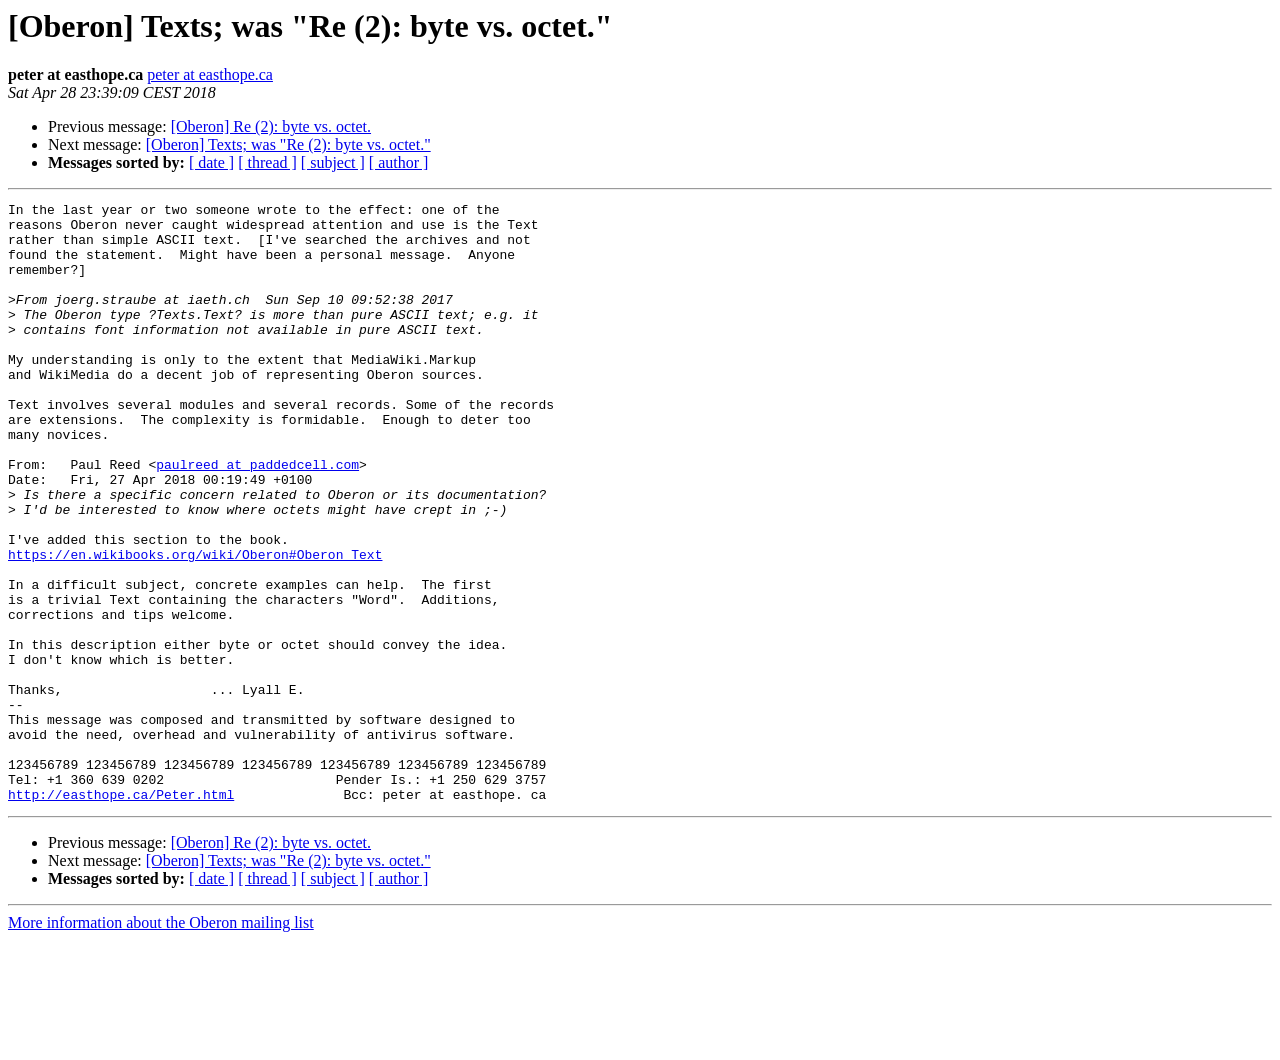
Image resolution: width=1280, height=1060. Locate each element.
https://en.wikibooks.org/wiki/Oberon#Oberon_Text (195, 626)
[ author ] (399, 162)
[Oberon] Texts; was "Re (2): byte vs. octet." (288, 144)
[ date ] (211, 162)
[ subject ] (333, 162)
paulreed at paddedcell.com (257, 518)
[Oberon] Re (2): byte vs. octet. (271, 126)
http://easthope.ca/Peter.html (121, 914)
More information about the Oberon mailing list (161, 1042)
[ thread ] (267, 162)
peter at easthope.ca (210, 74)
